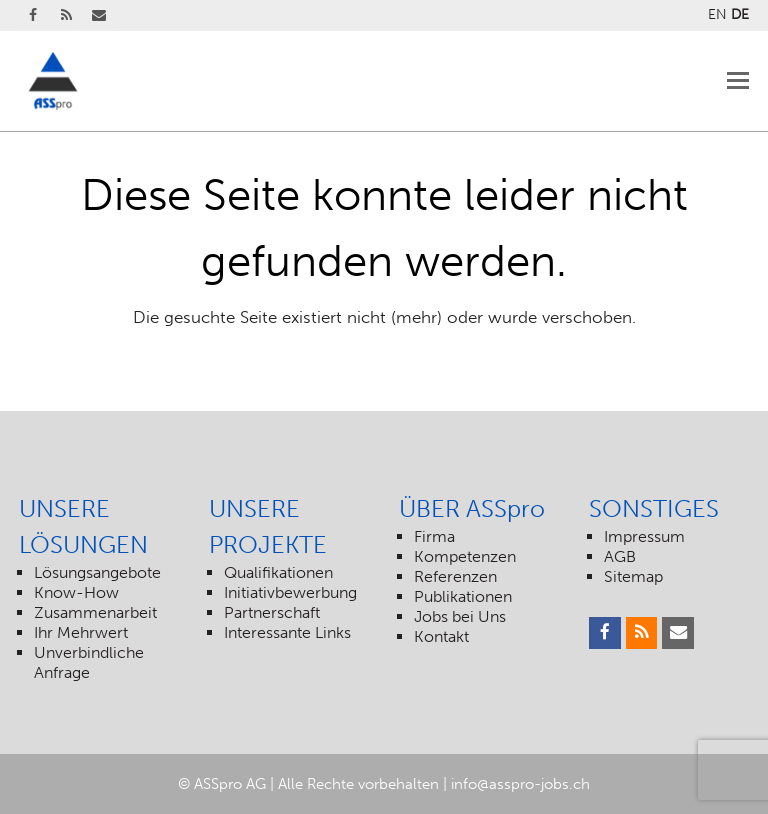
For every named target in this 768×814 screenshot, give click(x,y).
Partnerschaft (272, 612)
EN (717, 14)
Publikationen (463, 596)
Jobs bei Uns (460, 616)
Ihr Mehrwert (81, 632)
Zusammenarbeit (95, 612)
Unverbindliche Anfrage (89, 662)
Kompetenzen (465, 556)
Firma (434, 536)
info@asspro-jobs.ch (520, 784)
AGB (620, 556)
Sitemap (633, 576)
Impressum (644, 536)
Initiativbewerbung (290, 592)
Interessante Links (287, 632)
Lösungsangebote (97, 572)
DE (740, 14)
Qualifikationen (278, 572)
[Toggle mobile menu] (738, 81)
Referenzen (455, 576)
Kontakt (441, 636)
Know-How (76, 592)
